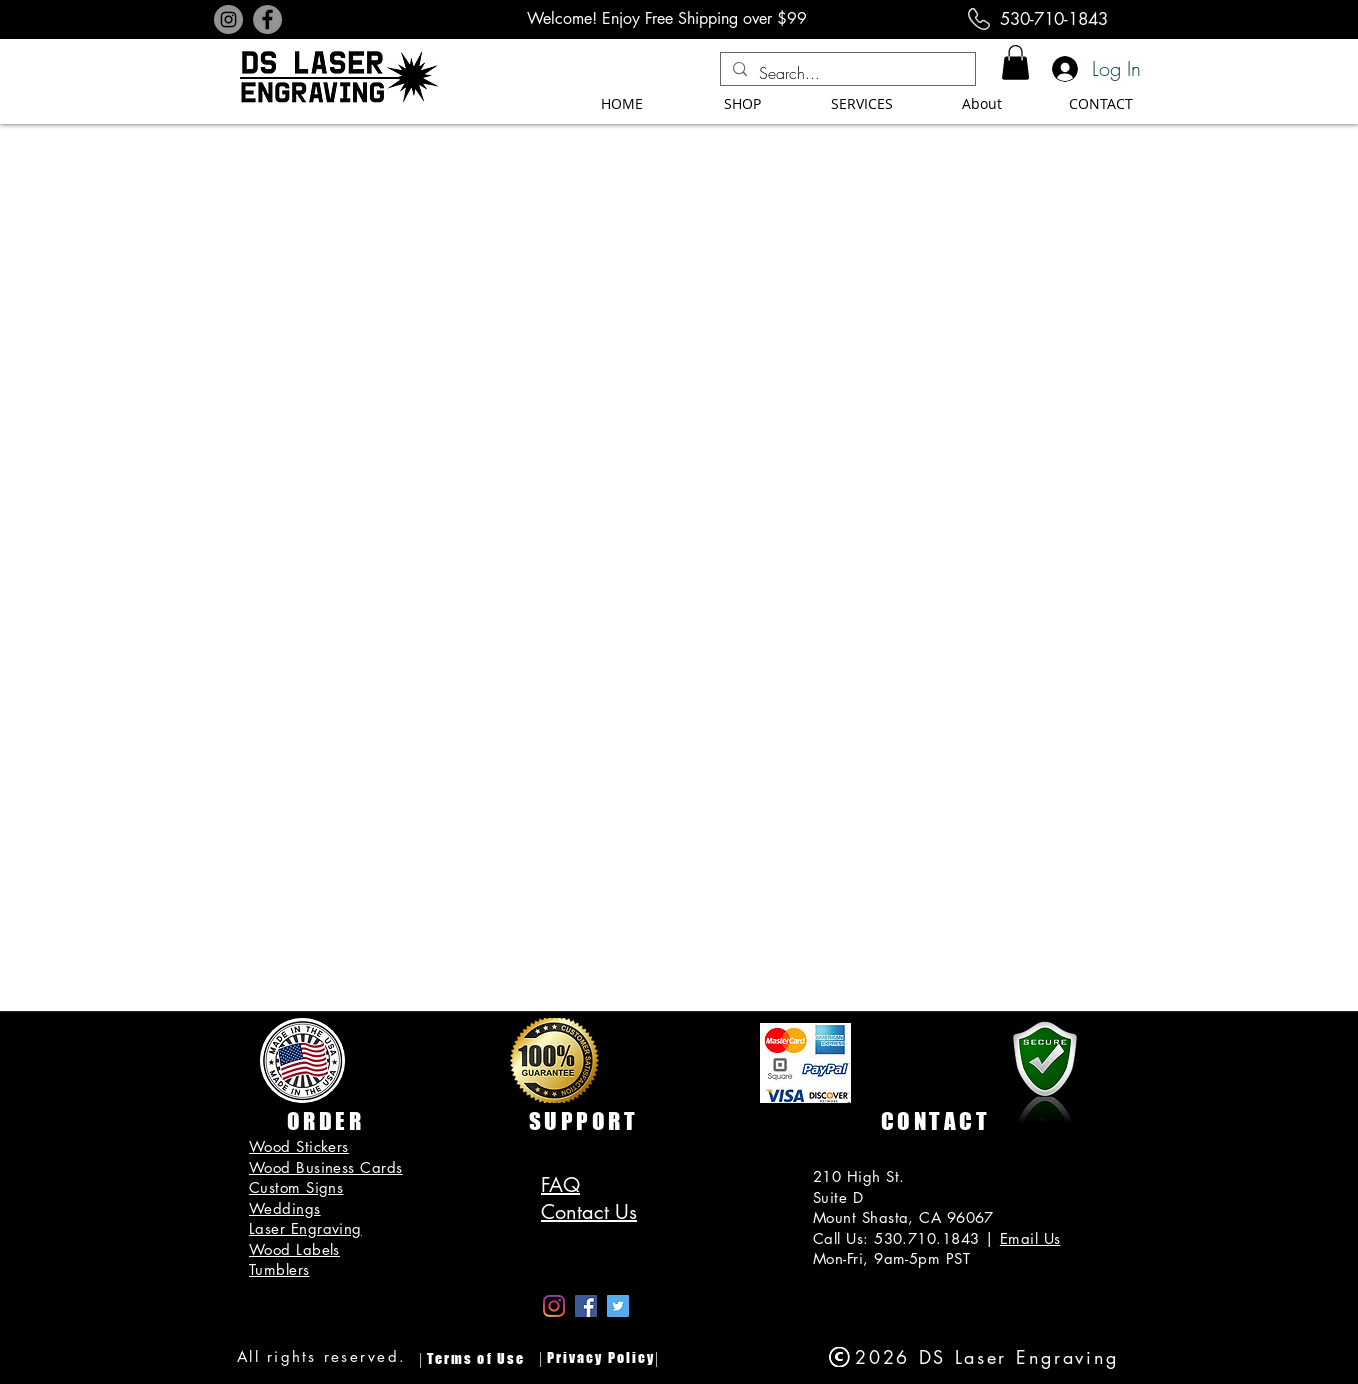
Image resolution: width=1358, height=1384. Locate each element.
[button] (1015, 62)
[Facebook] (267, 19)
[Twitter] (618, 1306)
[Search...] (846, 73)
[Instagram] (228, 19)
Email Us (1030, 1238)
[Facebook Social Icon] (586, 1306)
